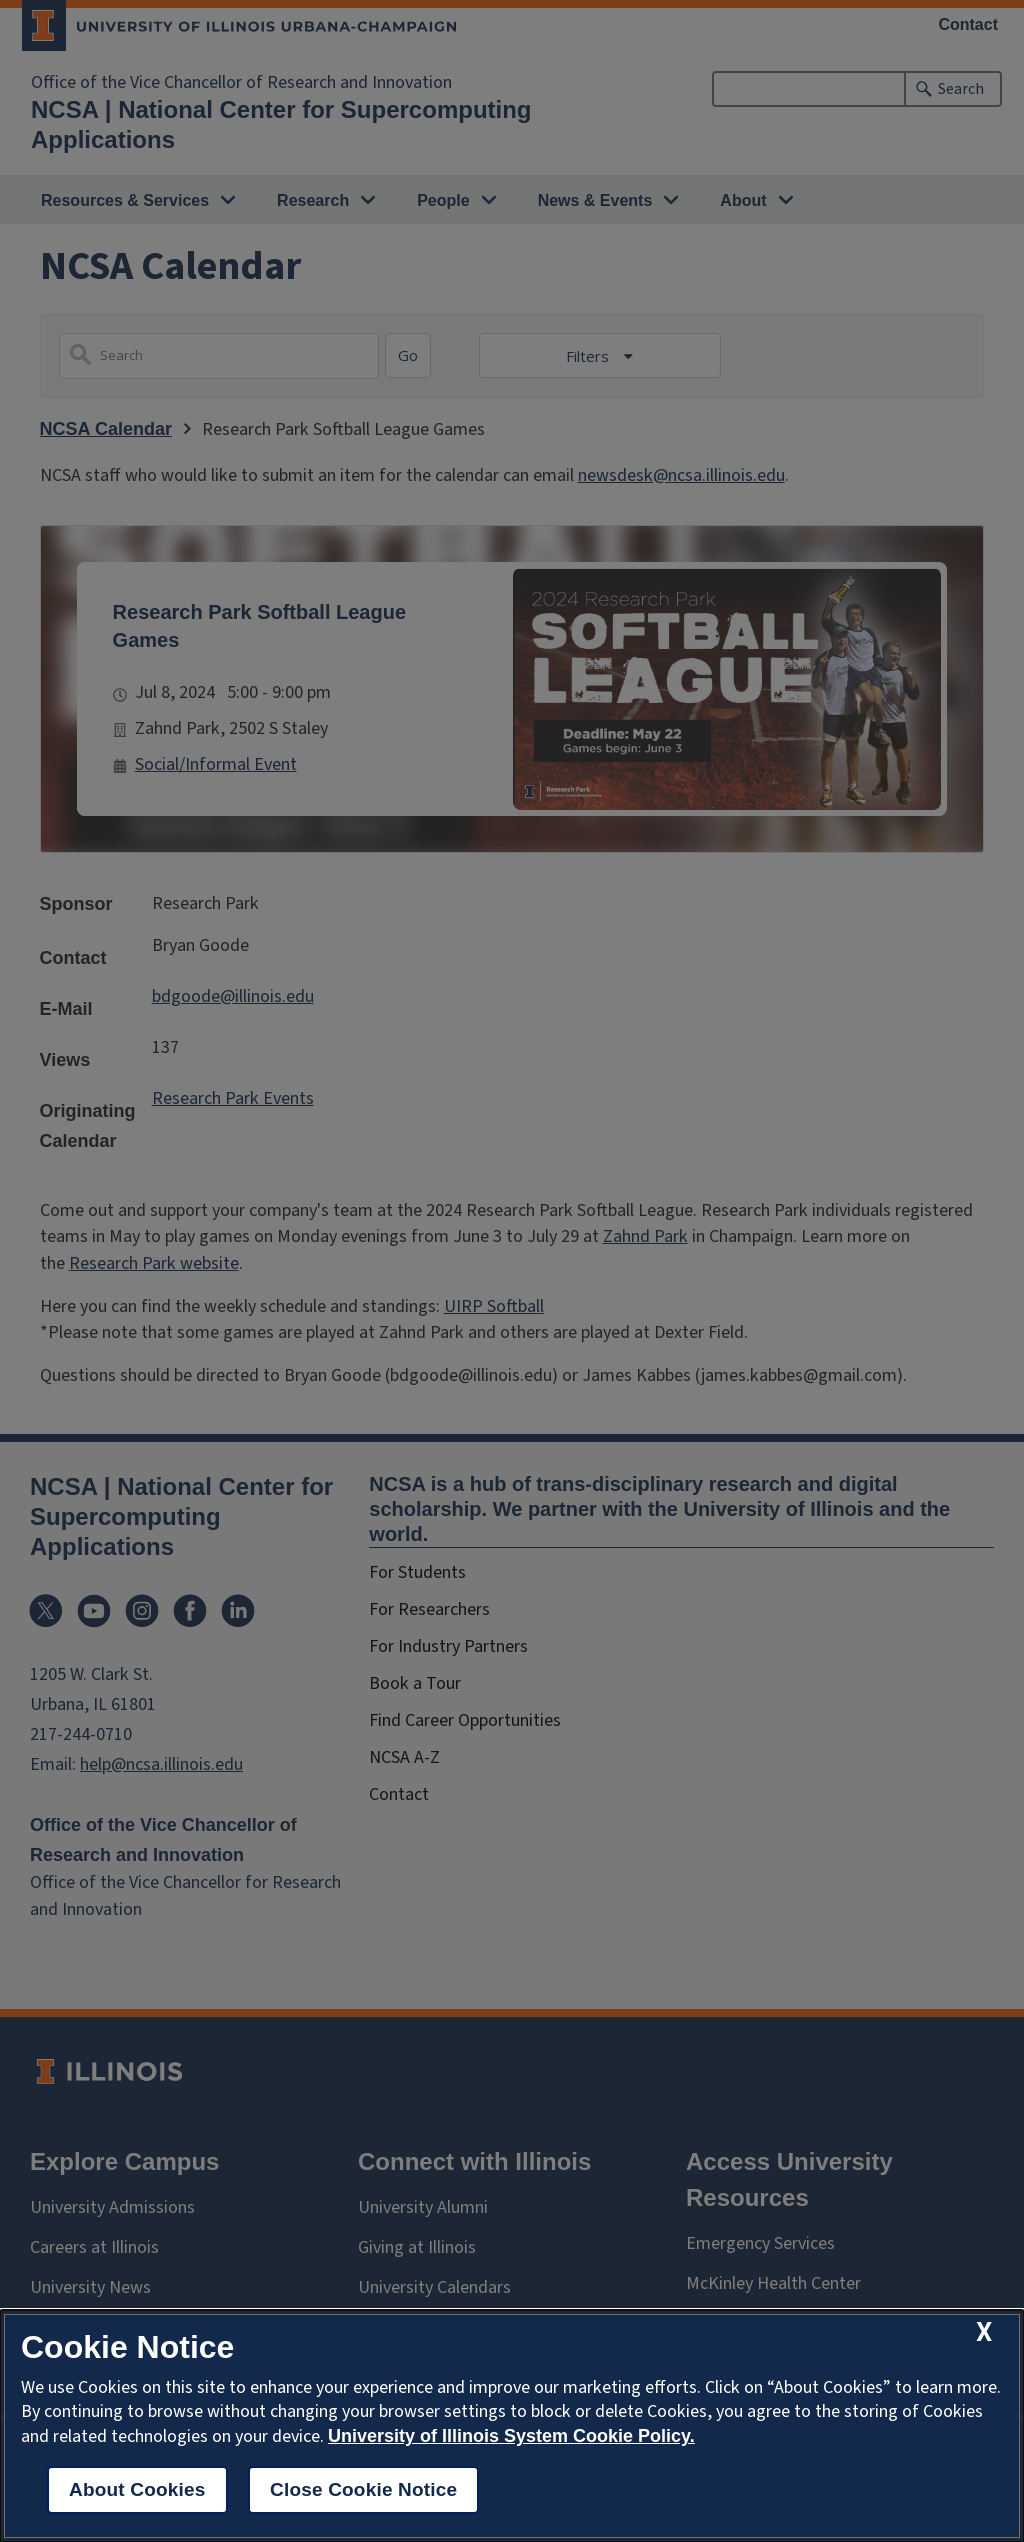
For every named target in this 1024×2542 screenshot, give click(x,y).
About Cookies (137, 2489)
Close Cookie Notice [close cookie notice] (363, 2489)
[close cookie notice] (984, 2332)
